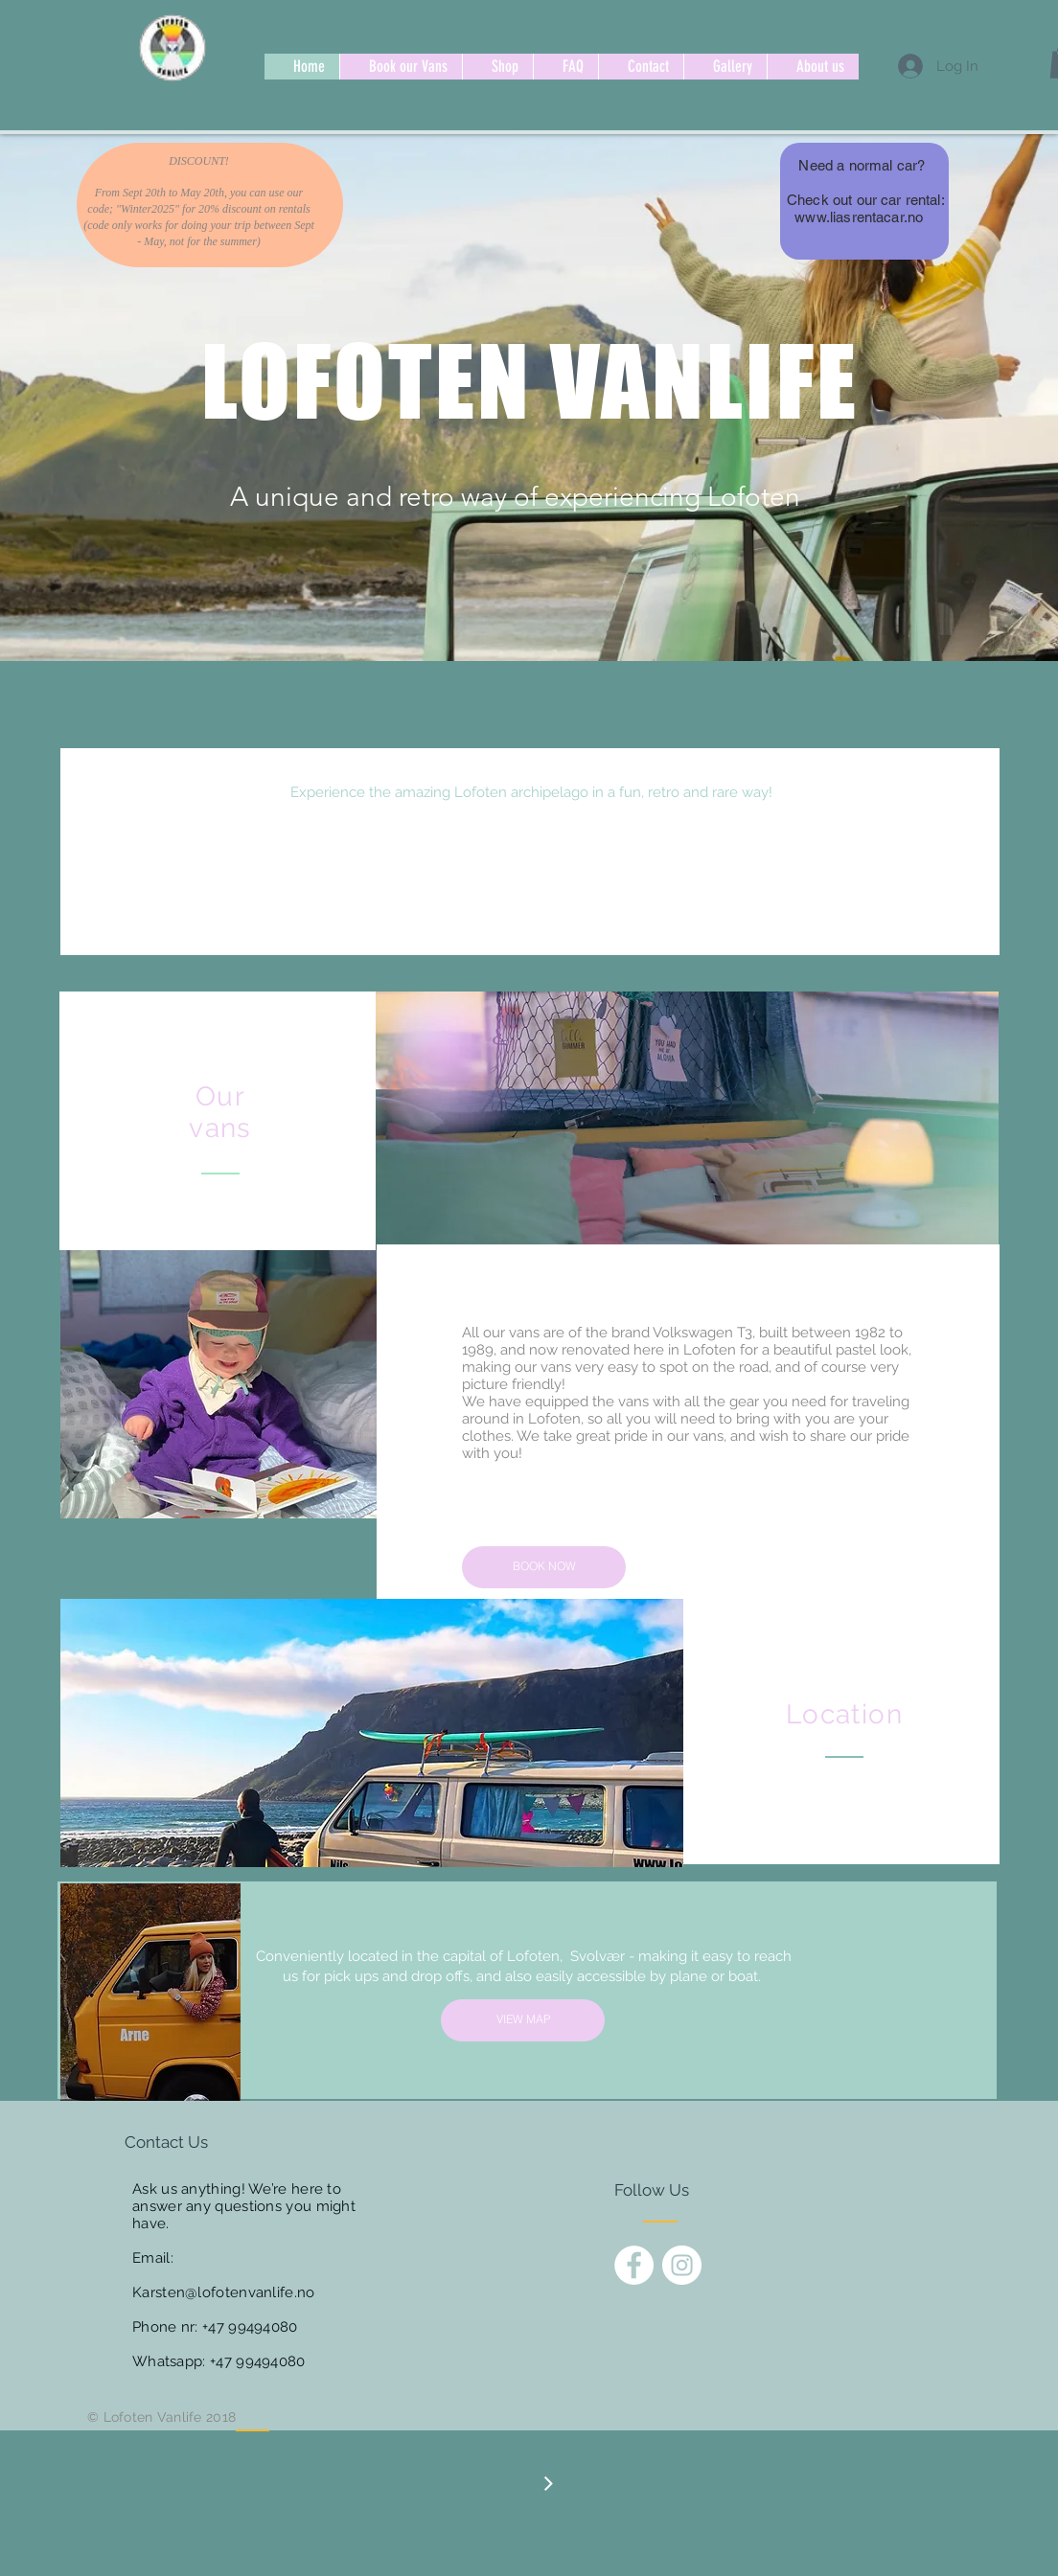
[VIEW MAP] (523, 2020)
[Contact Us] (197, 2143)
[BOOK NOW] (544, 1567)
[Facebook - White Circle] (634, 2265)
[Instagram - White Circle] (682, 2265)
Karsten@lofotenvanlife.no (223, 2292)
